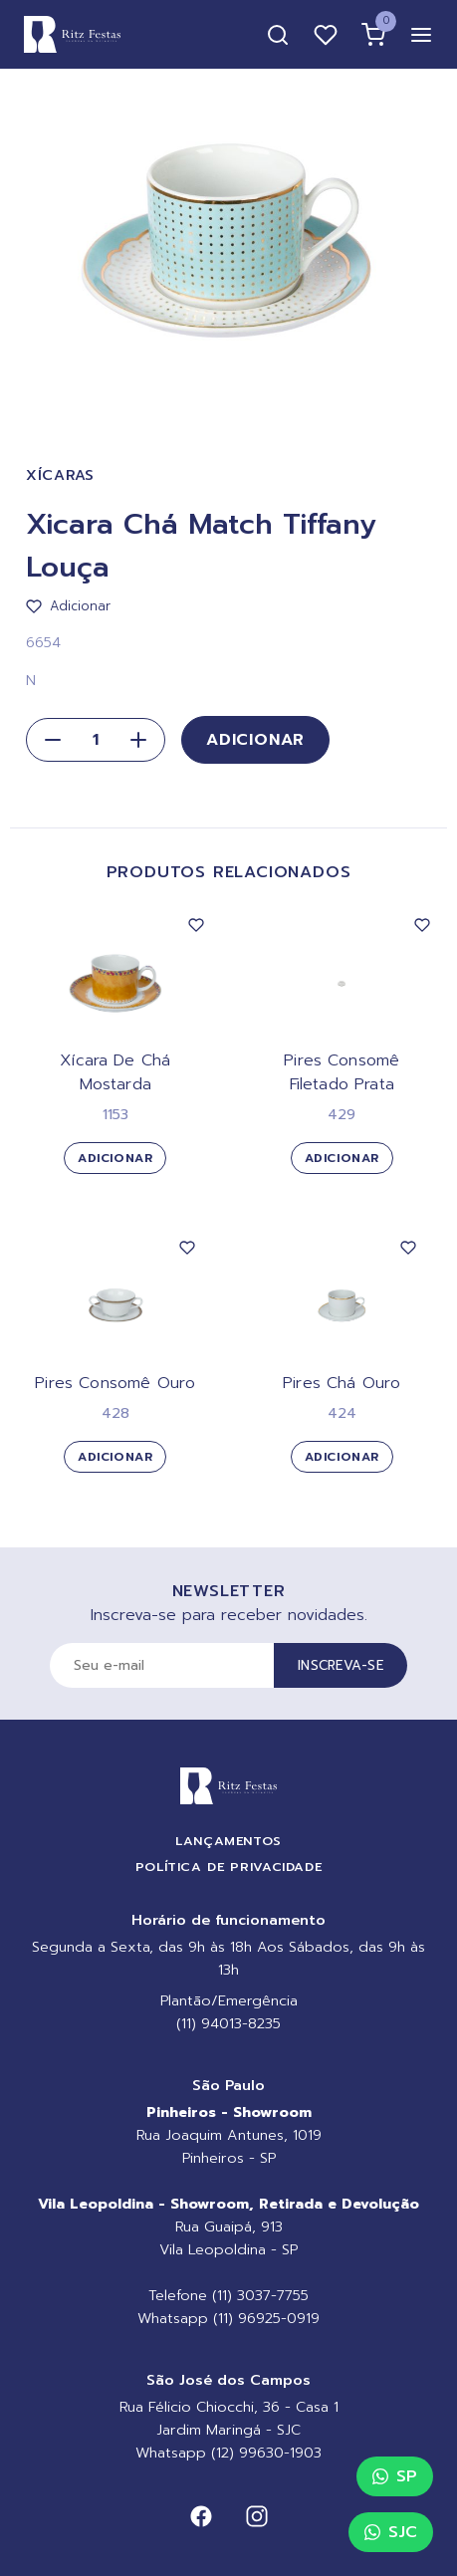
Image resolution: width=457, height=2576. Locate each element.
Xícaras (60, 475)
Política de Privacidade (229, 1866)
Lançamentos (228, 1840)
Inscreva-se (340, 1665)
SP (394, 2476)
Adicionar (255, 740)
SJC (390, 2532)
